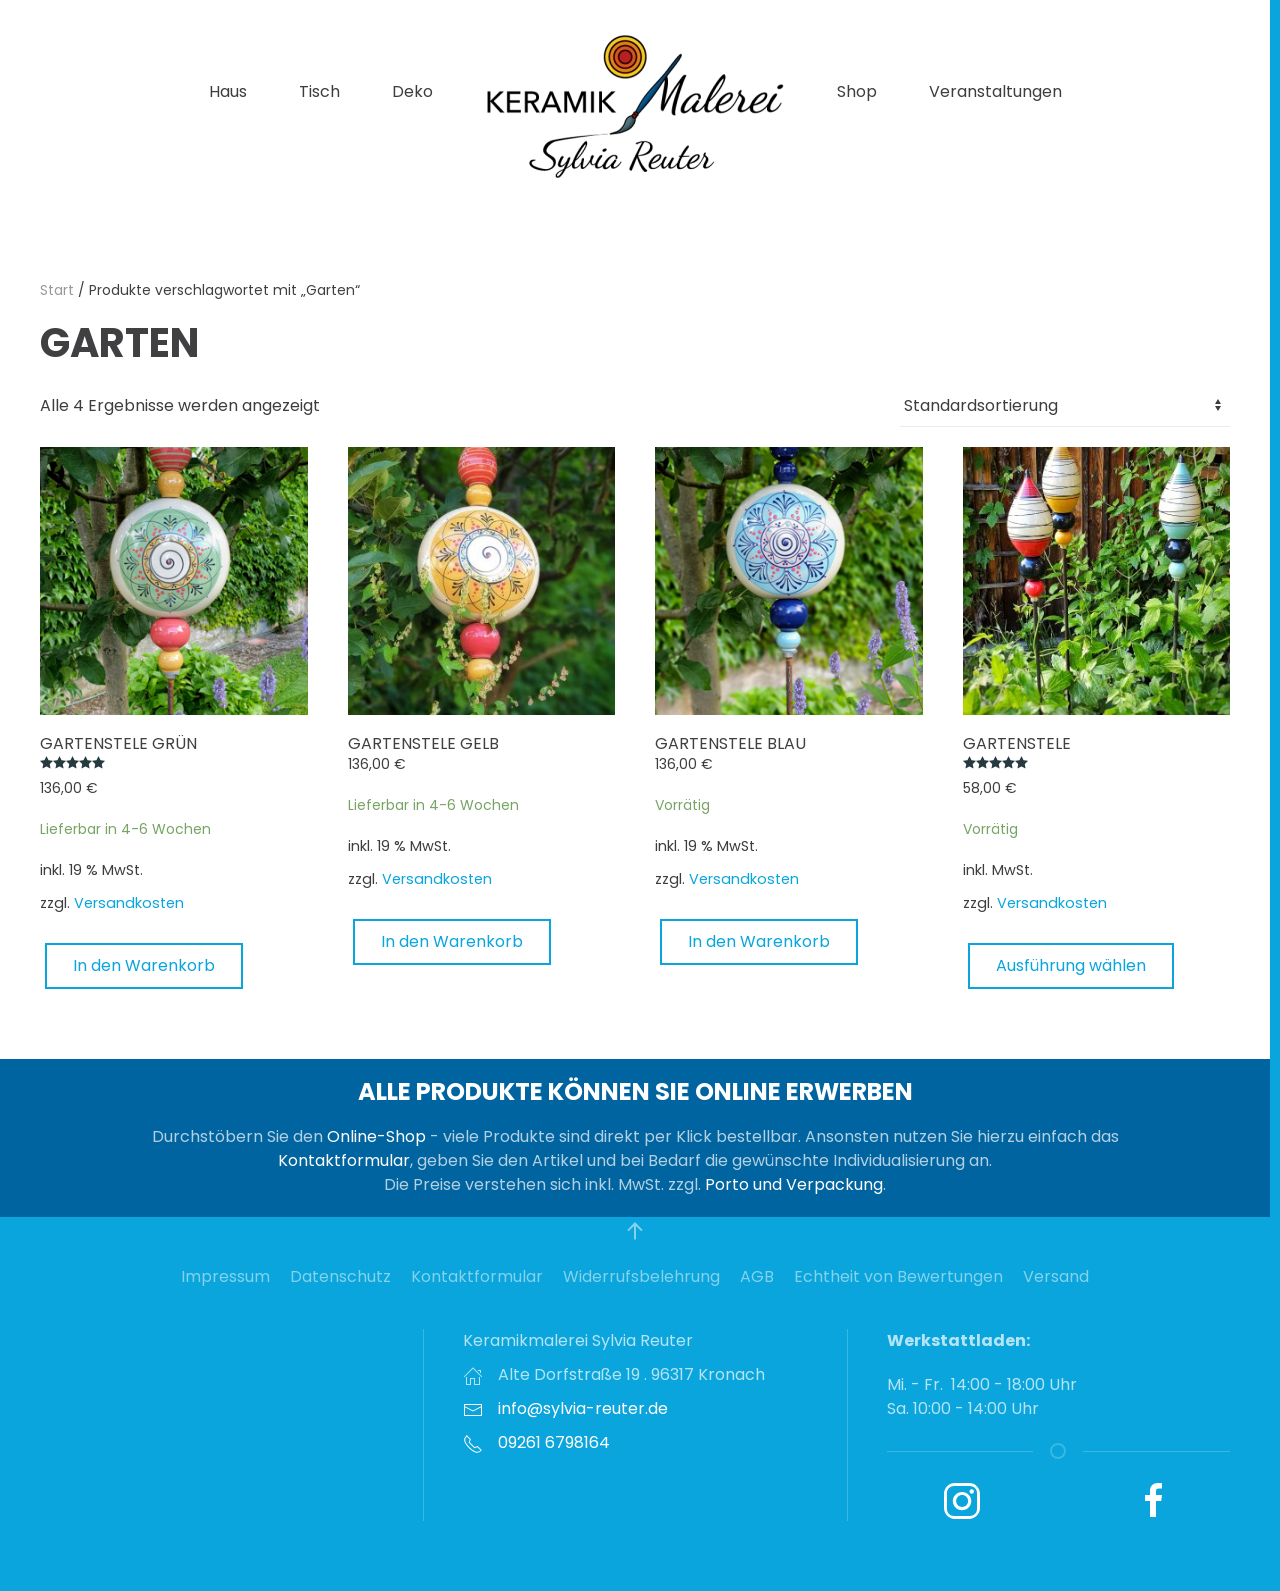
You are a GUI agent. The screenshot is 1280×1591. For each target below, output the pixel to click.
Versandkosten (129, 903)
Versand (1056, 1276)
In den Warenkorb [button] (144, 965)
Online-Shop (376, 1136)
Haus (228, 91)
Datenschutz (340, 1276)
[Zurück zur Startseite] (635, 105)
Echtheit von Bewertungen (898, 1276)
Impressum (225, 1276)
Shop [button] (857, 91)
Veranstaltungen (995, 91)
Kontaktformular (344, 1160)
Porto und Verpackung (794, 1184)
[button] (635, 1231)
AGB (757, 1276)
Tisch (319, 91)
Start (57, 290)
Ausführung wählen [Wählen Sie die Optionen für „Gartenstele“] (1071, 965)
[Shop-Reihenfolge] (1065, 406)
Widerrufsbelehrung (641, 1276)
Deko (412, 91)
